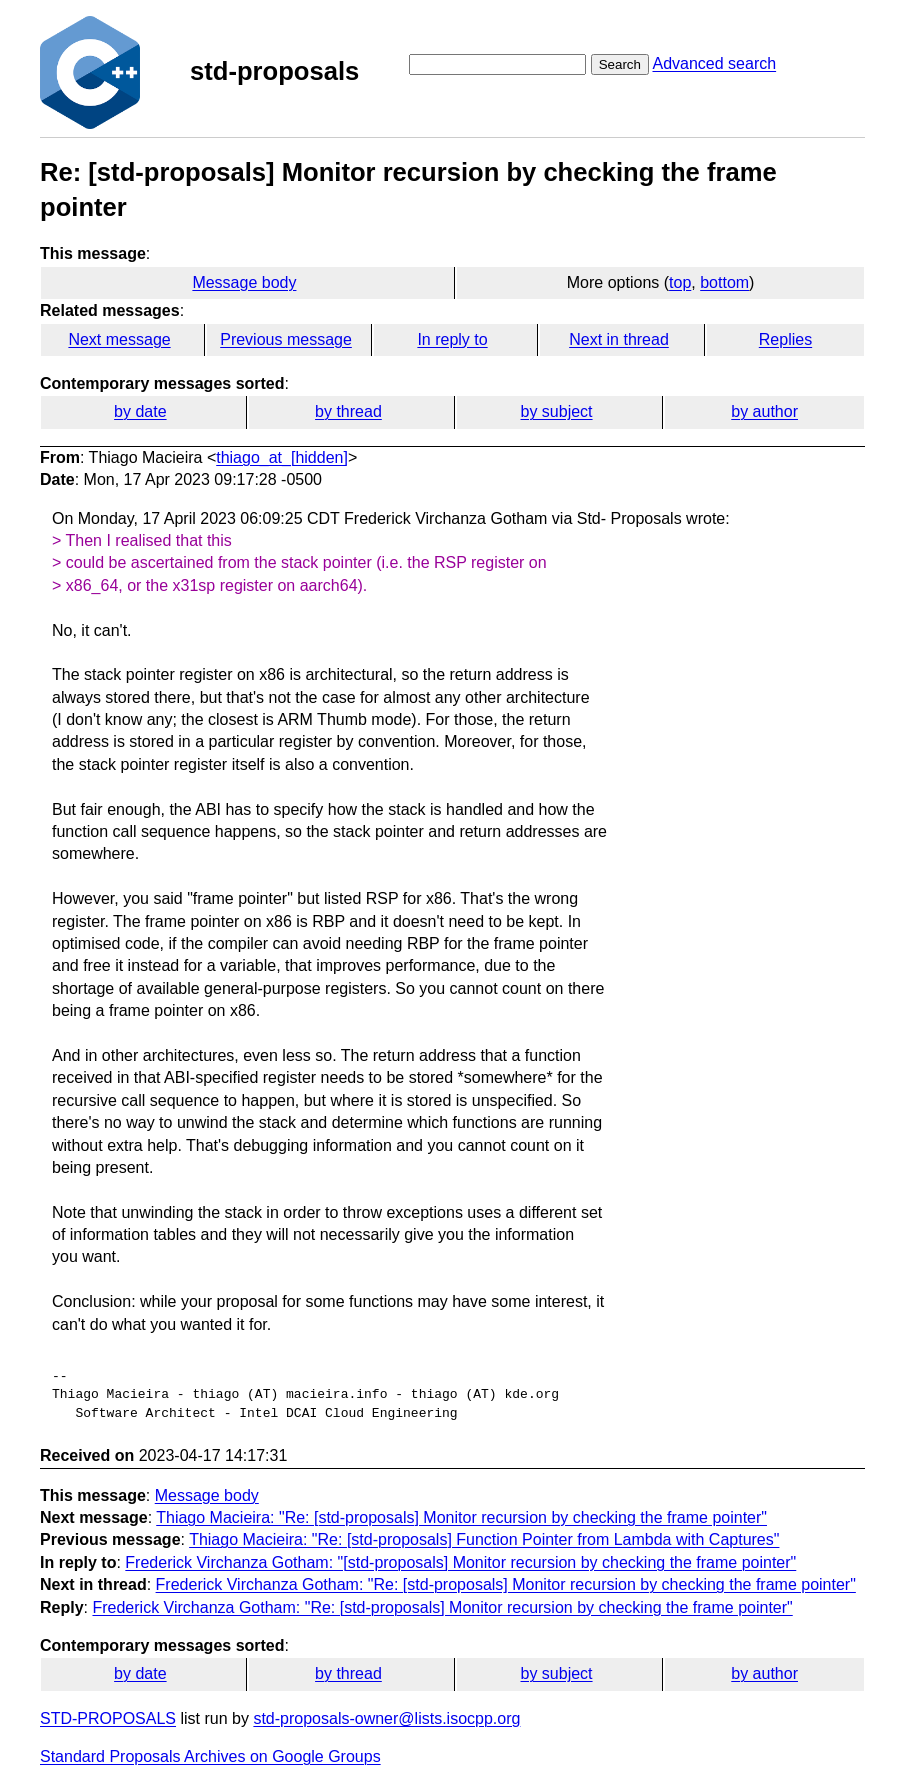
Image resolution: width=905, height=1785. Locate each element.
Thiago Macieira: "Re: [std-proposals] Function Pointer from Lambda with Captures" (484, 1539)
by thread (348, 411)
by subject (557, 411)
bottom (724, 282)
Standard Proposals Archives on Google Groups (210, 1756)
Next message (119, 339)
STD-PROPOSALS (108, 1718)
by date (140, 411)
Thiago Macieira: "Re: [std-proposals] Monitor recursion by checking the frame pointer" (461, 1517)
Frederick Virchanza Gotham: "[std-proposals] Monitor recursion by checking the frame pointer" (460, 1562)
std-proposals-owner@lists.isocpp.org (386, 1718)
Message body (244, 282)
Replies (785, 339)
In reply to (452, 339)
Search (620, 64)
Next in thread (619, 339)
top (680, 282)
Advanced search (714, 63)
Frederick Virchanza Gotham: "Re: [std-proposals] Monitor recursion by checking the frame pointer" (506, 1584)
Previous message (286, 339)
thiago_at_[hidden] (282, 457)
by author (764, 411)
